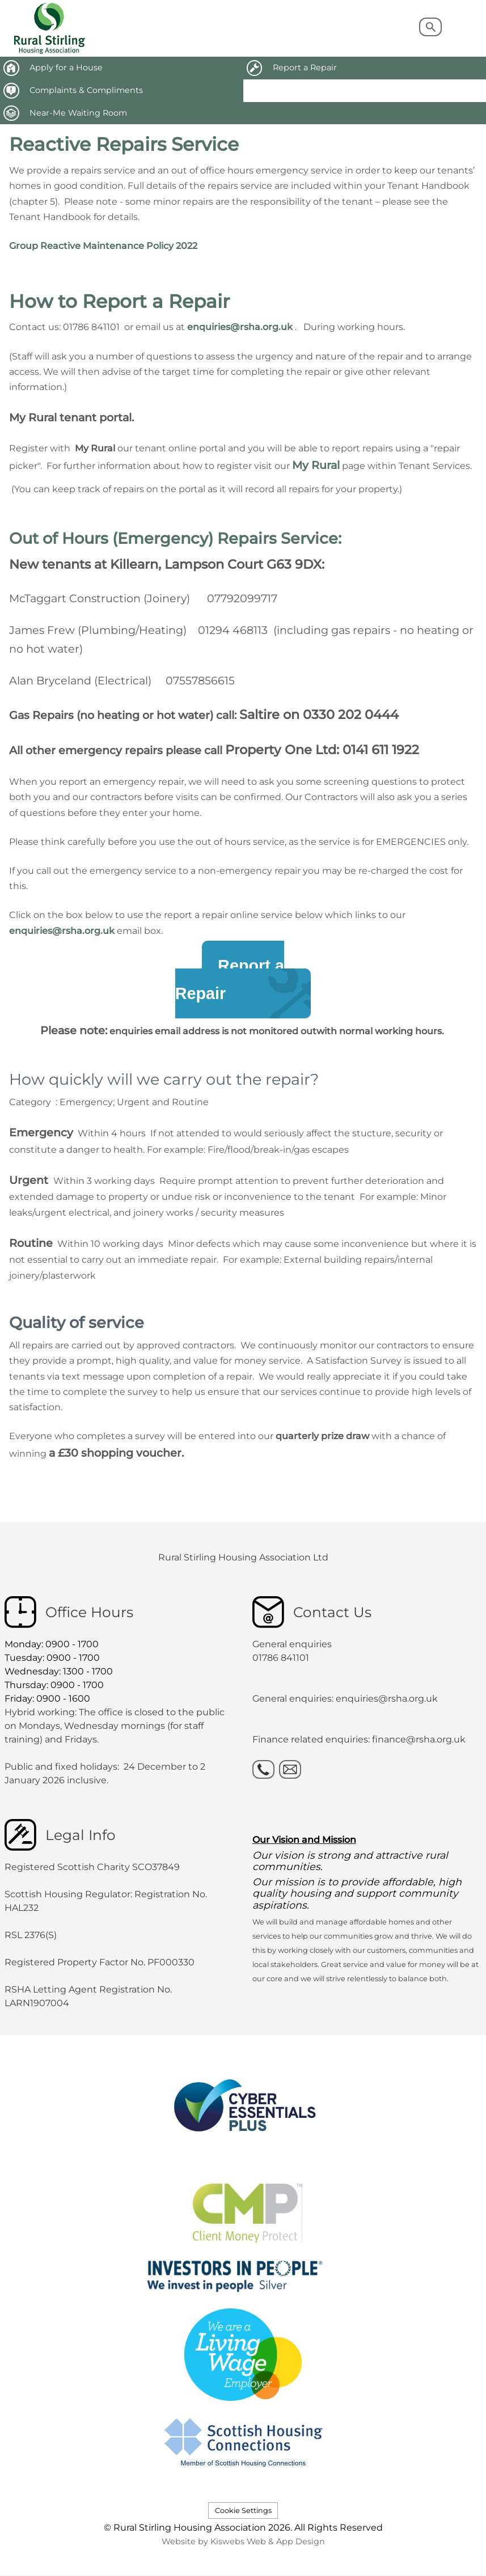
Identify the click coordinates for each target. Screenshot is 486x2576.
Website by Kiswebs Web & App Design (243, 2541)
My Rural (316, 465)
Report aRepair (229, 980)
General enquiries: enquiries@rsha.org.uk (345, 1698)
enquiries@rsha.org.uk (240, 327)
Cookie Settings (243, 2510)
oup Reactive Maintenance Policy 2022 (108, 245)
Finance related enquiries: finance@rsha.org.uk (359, 1739)
